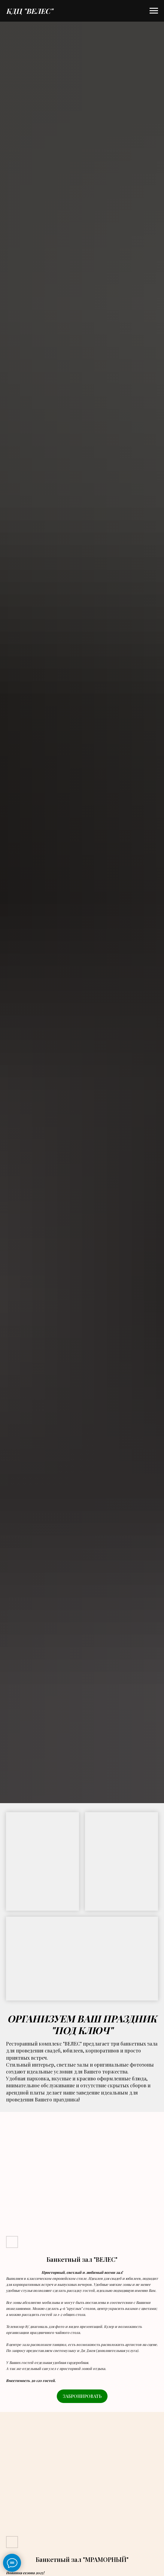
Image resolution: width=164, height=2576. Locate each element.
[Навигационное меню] (154, 11)
